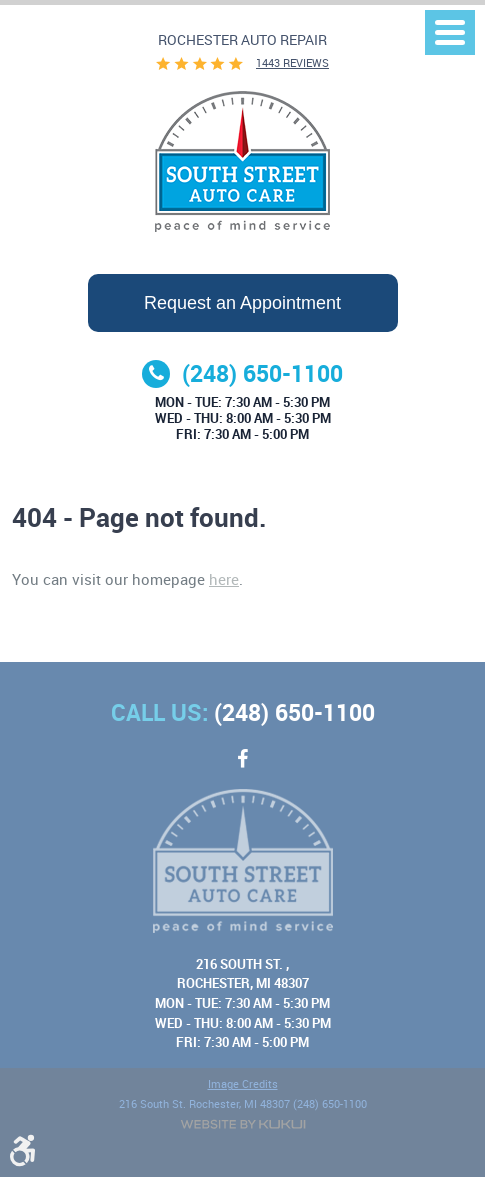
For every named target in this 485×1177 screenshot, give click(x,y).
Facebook (243, 769)
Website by (243, 1124)
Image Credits (243, 1084)
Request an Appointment (242, 303)
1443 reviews (292, 63)
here (224, 579)
